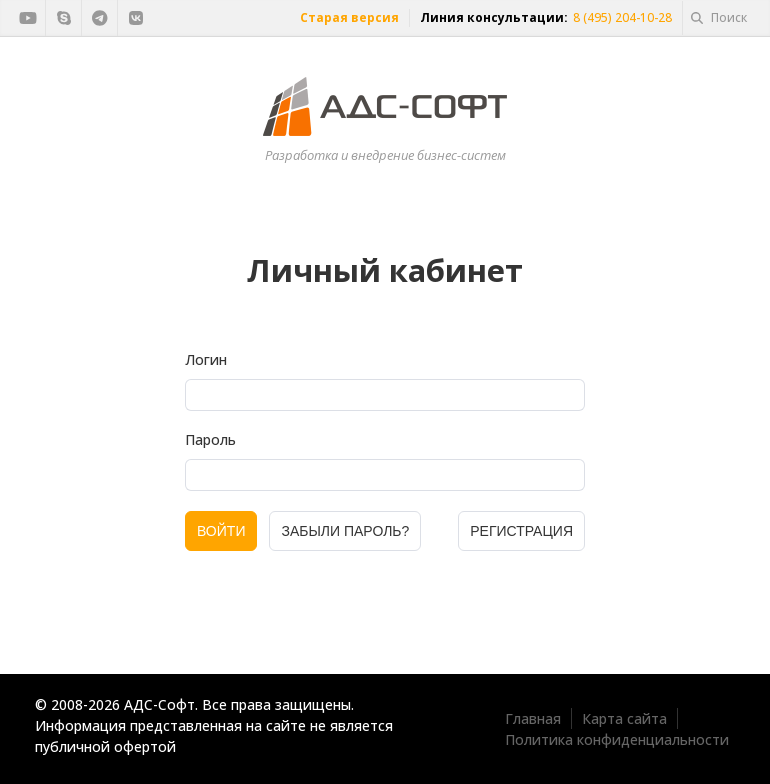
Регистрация (521, 531)
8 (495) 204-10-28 (622, 17)
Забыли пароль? (345, 531)
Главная (533, 718)
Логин (206, 359)
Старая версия (349, 17)
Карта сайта (624, 718)
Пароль (210, 439)
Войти (221, 531)
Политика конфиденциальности (617, 739)
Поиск (719, 17)
